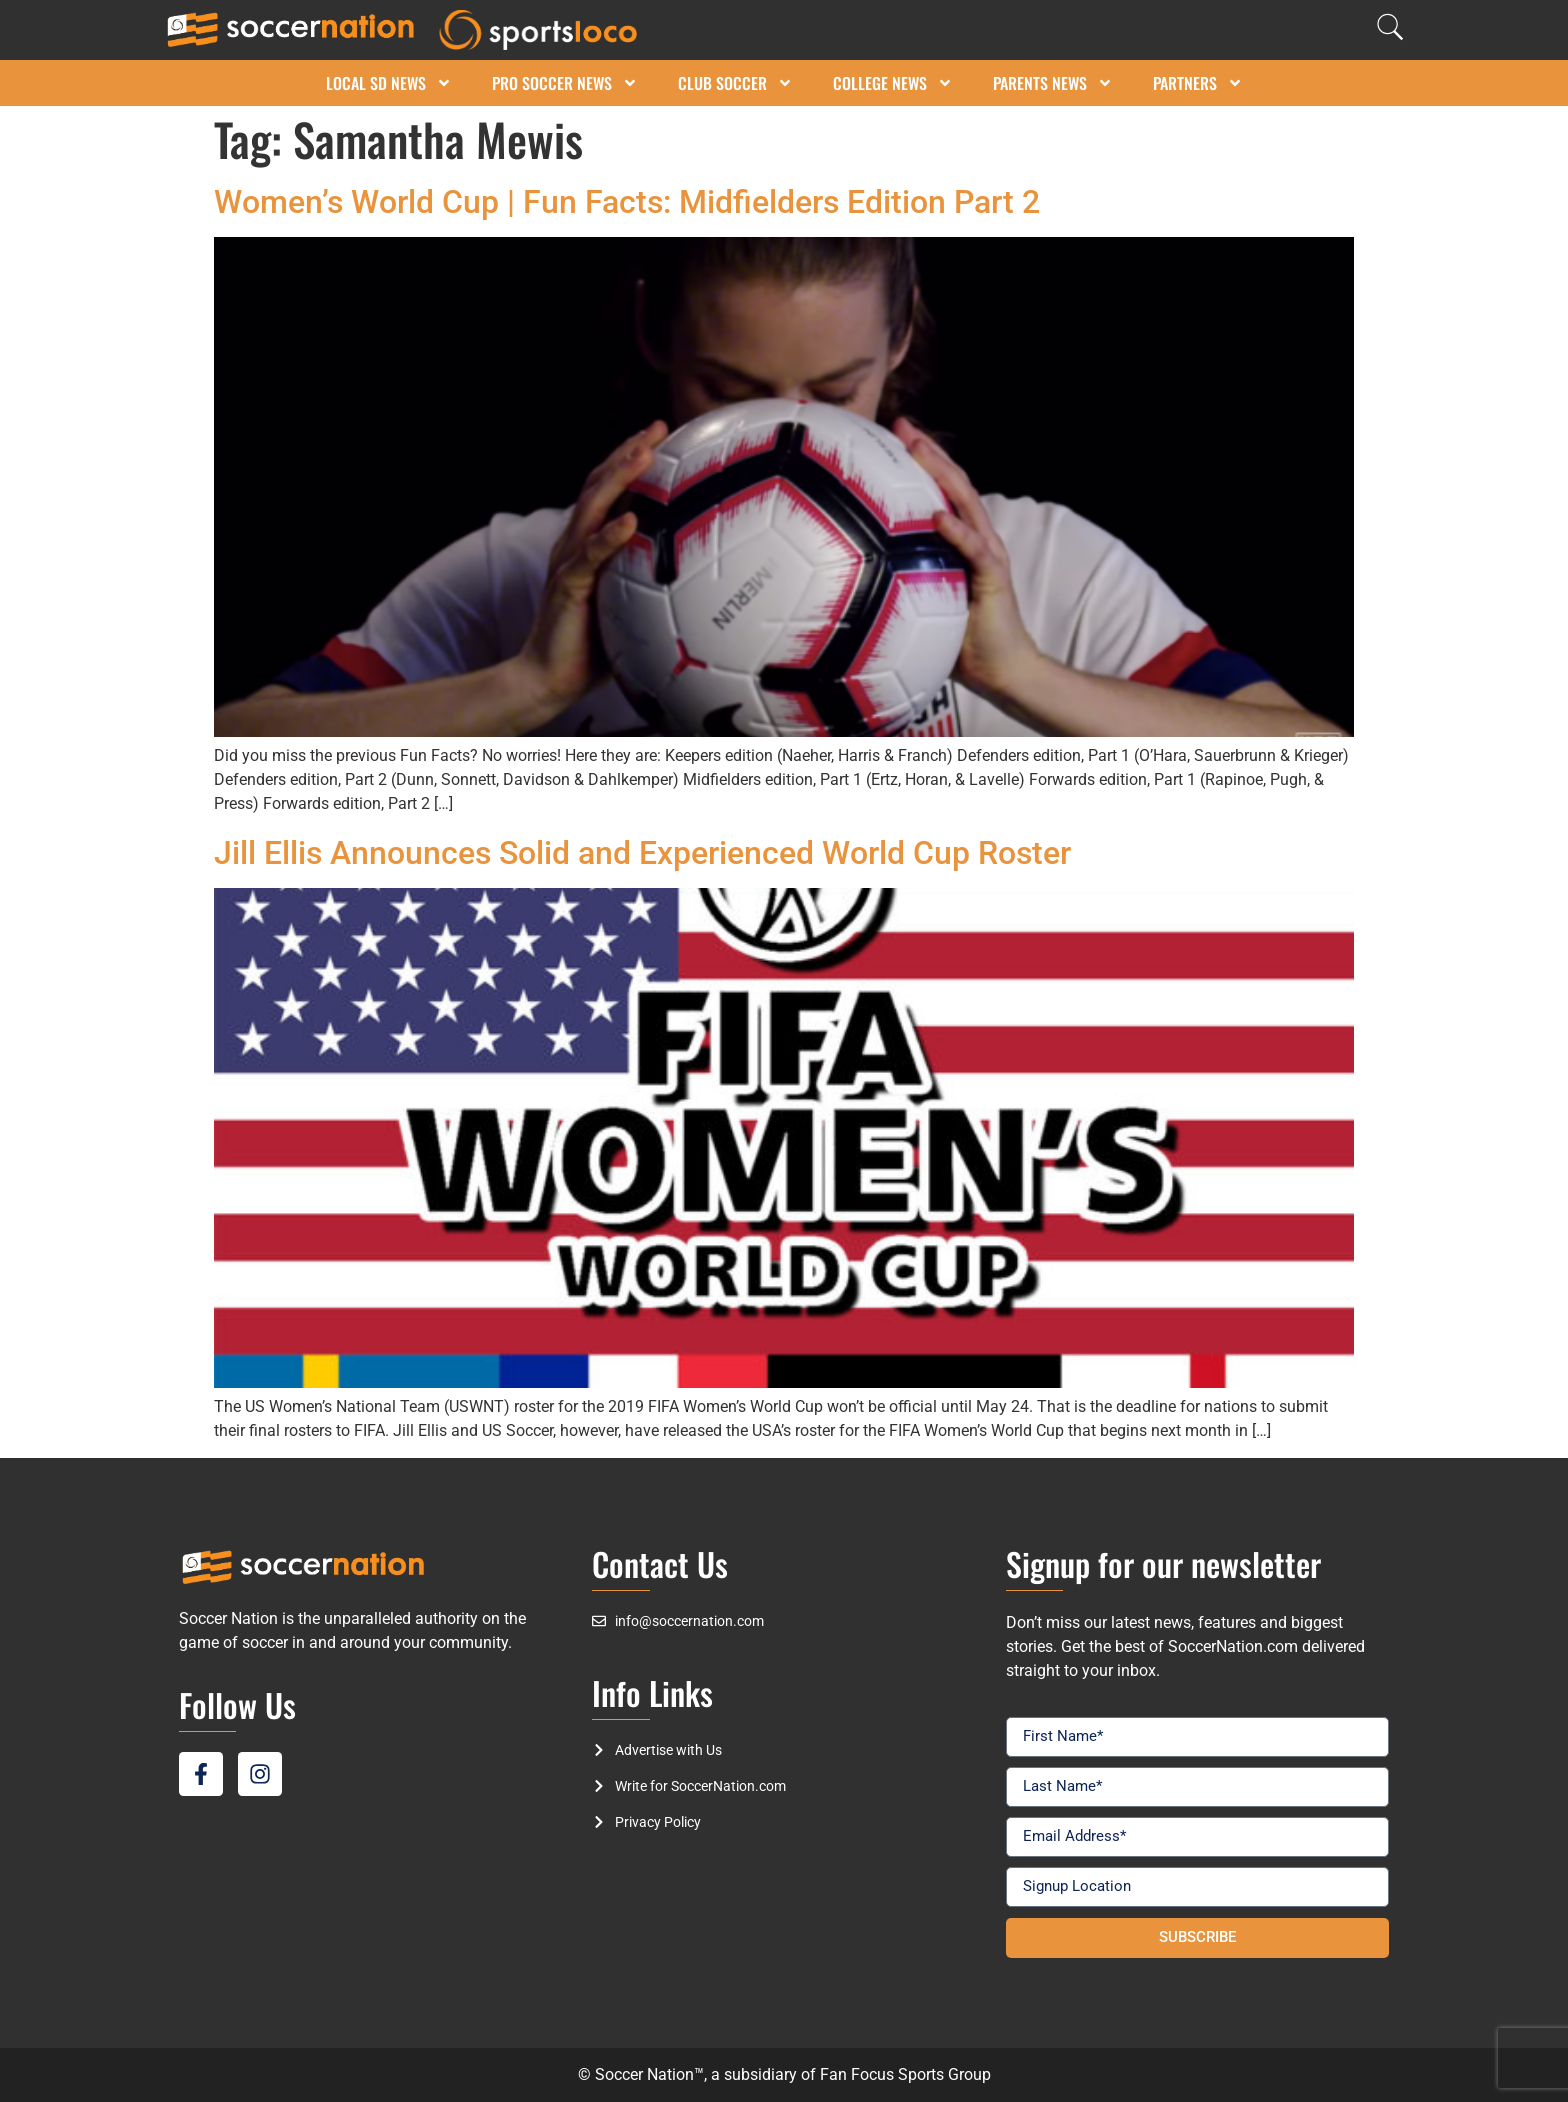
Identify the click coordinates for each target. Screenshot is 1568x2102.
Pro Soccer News (565, 83)
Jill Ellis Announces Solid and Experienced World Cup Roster (642, 853)
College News (893, 83)
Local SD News (389, 83)
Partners (1198, 83)
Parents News (1053, 83)
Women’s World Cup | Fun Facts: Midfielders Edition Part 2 (627, 202)
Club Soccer (735, 83)
